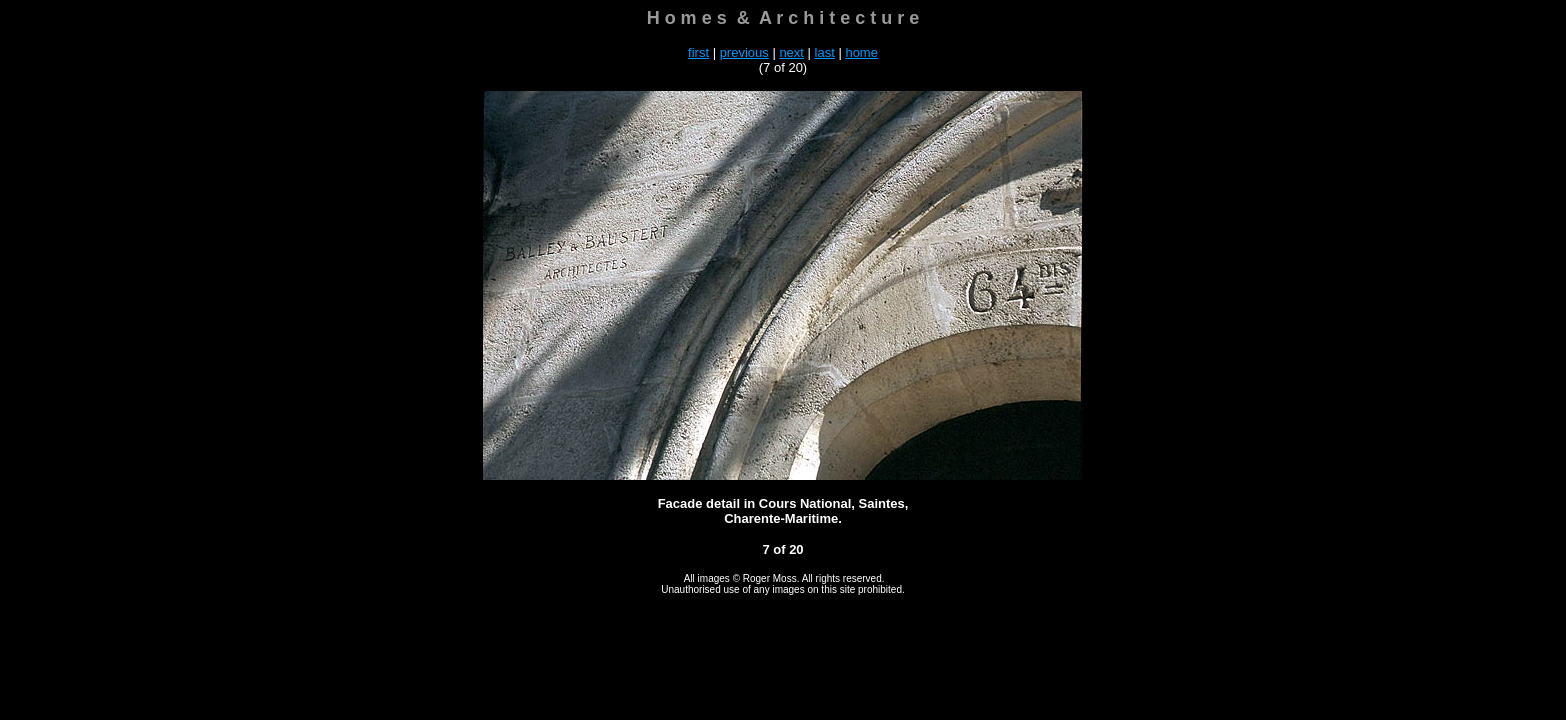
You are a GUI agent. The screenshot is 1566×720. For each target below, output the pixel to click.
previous (744, 52)
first (698, 52)
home (861, 52)
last (825, 52)
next (791, 52)
